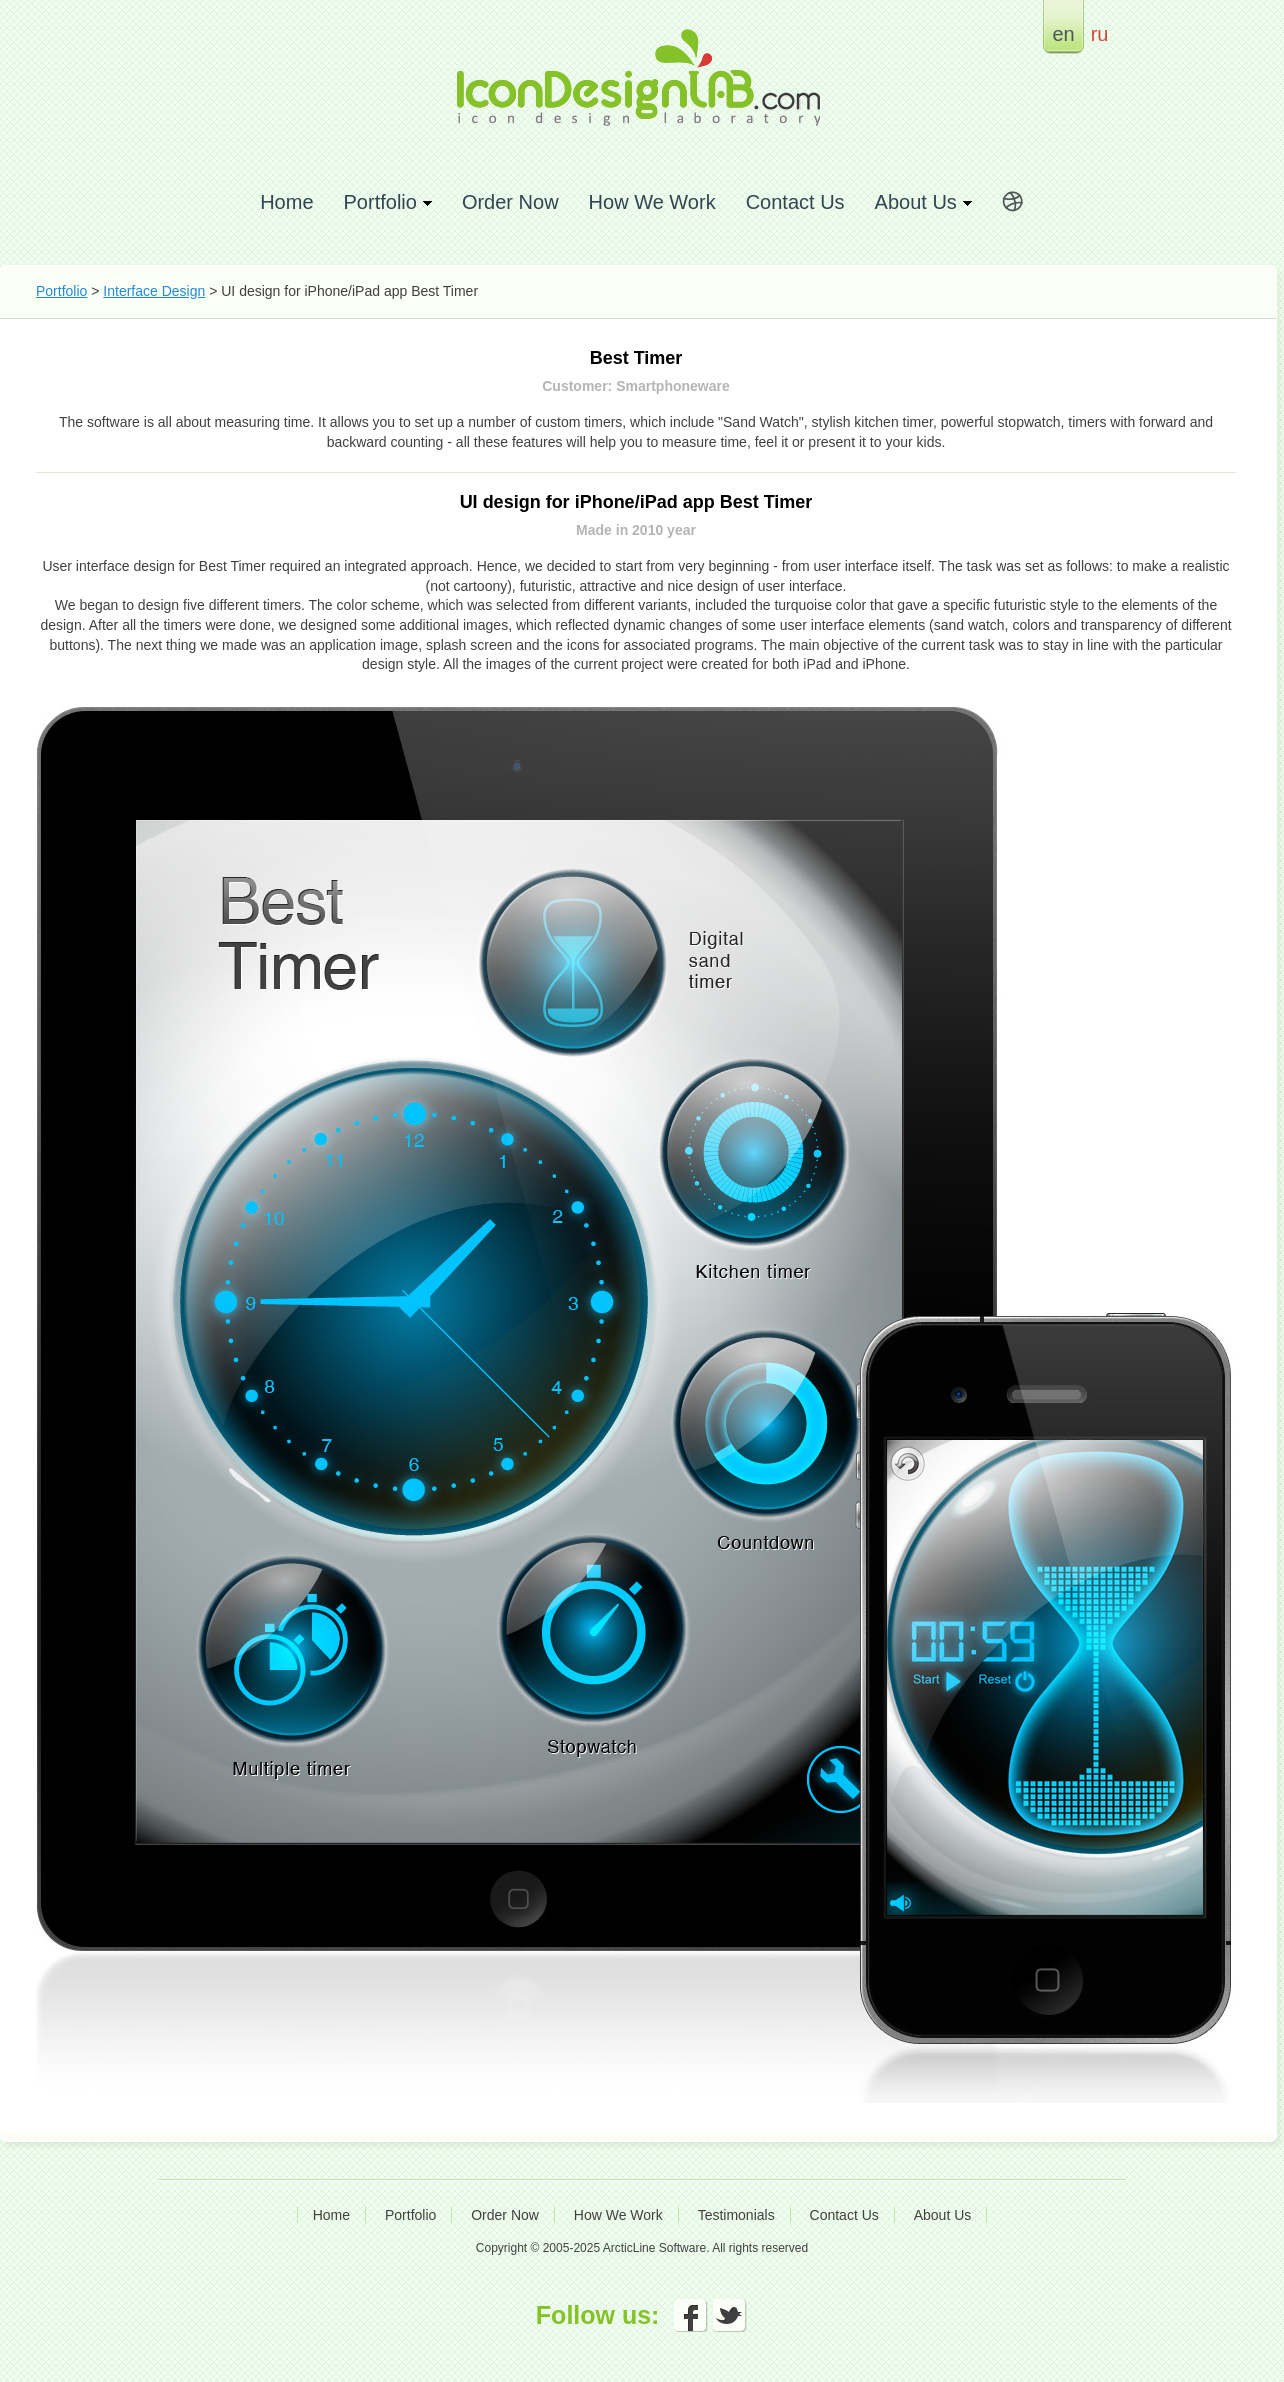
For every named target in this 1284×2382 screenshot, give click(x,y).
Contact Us (795, 201)
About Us (943, 2215)
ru (1100, 33)
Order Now (510, 201)
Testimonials (736, 2215)
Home (286, 201)
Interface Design (154, 291)
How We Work (652, 201)
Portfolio (61, 291)
